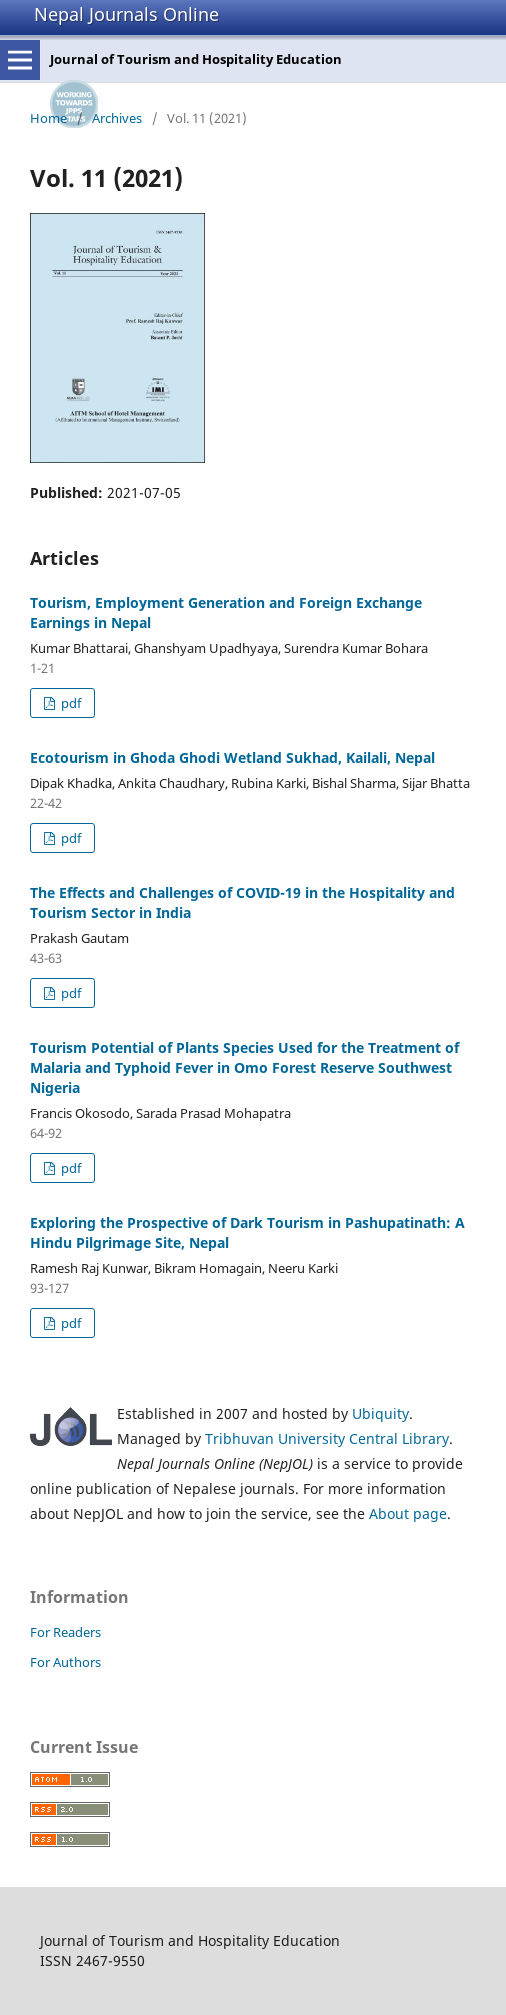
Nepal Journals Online (126, 14)
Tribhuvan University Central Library (327, 1438)
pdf (69, 703)
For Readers (65, 1632)
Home (48, 118)
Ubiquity (380, 1413)
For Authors (65, 1662)
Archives (117, 118)
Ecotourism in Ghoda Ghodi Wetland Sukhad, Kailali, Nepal (232, 757)
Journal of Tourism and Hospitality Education (196, 59)
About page (408, 1513)
